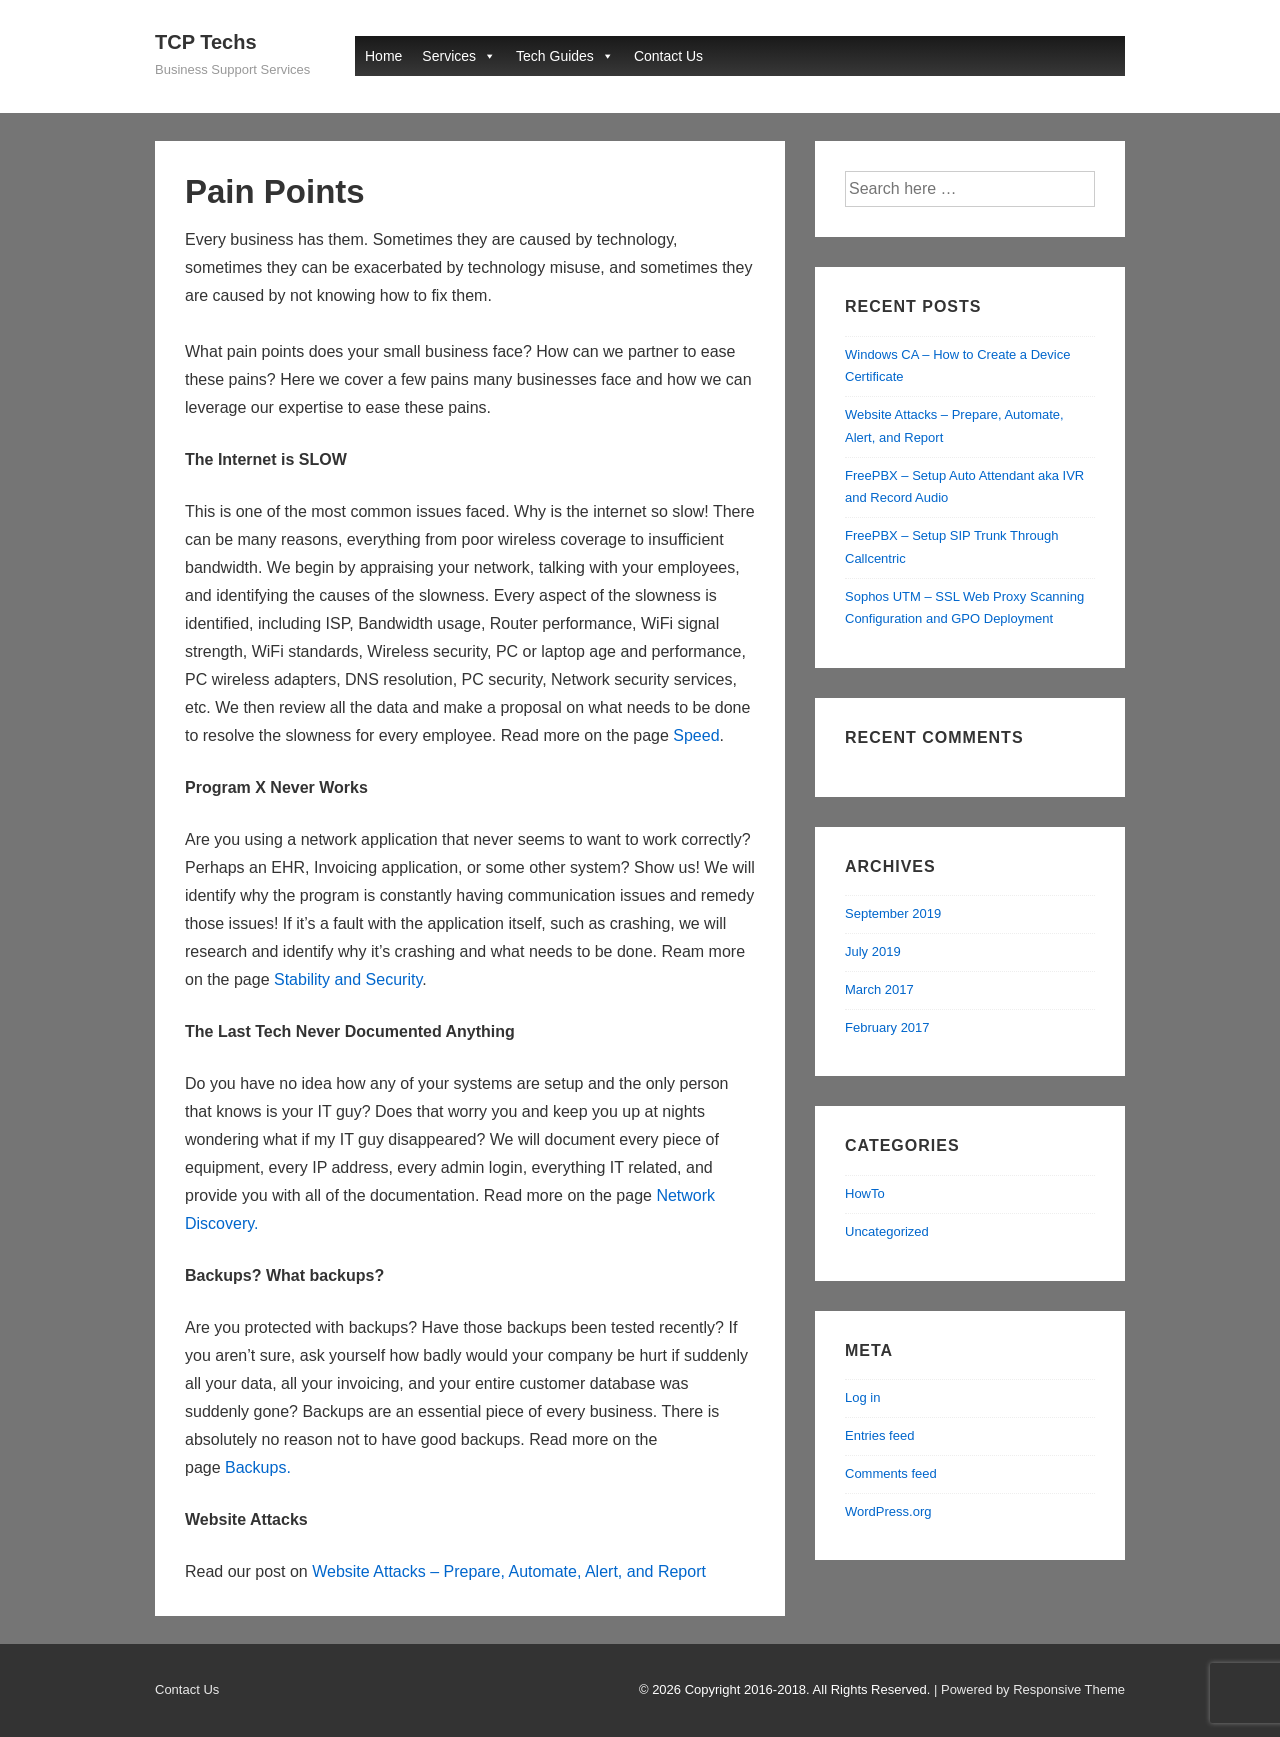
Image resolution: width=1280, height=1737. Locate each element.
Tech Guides (555, 56)
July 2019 (873, 951)
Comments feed (891, 1473)
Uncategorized (887, 1231)
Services (449, 56)
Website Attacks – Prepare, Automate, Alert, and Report (509, 1571)
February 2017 (887, 1027)
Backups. (258, 1467)
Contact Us (668, 56)
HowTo (865, 1193)
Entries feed (879, 1435)
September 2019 (893, 913)
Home (383, 56)
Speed (696, 735)
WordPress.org (888, 1511)
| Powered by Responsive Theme (1029, 1689)
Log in (862, 1397)
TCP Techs (206, 42)
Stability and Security (348, 979)
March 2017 (879, 989)
